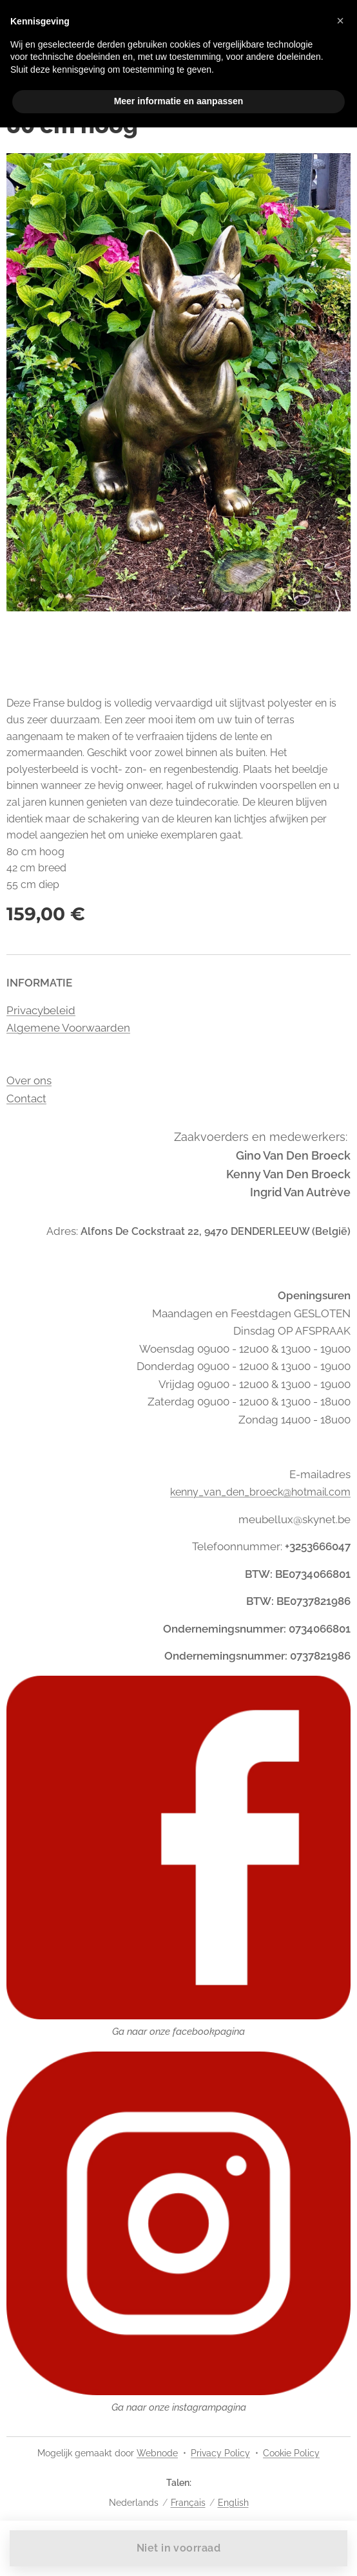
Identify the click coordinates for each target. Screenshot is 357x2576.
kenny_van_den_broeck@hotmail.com (260, 1492)
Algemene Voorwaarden (68, 1027)
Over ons (29, 1080)
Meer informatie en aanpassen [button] (179, 101)
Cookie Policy (291, 2453)
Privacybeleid (40, 1009)
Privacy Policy (220, 2453)
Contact (26, 1097)
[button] (340, 20)
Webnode (157, 2453)
